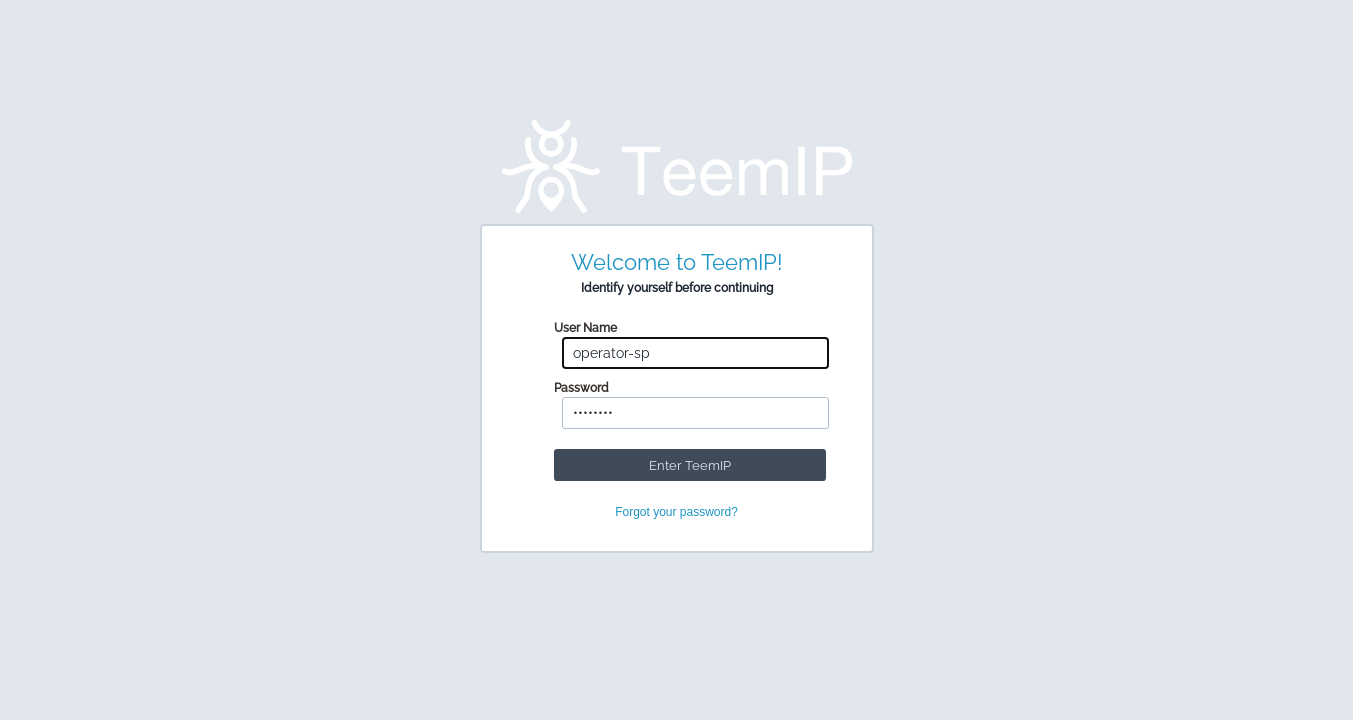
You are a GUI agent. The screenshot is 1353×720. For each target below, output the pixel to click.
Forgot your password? (676, 512)
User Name (585, 328)
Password (581, 388)
